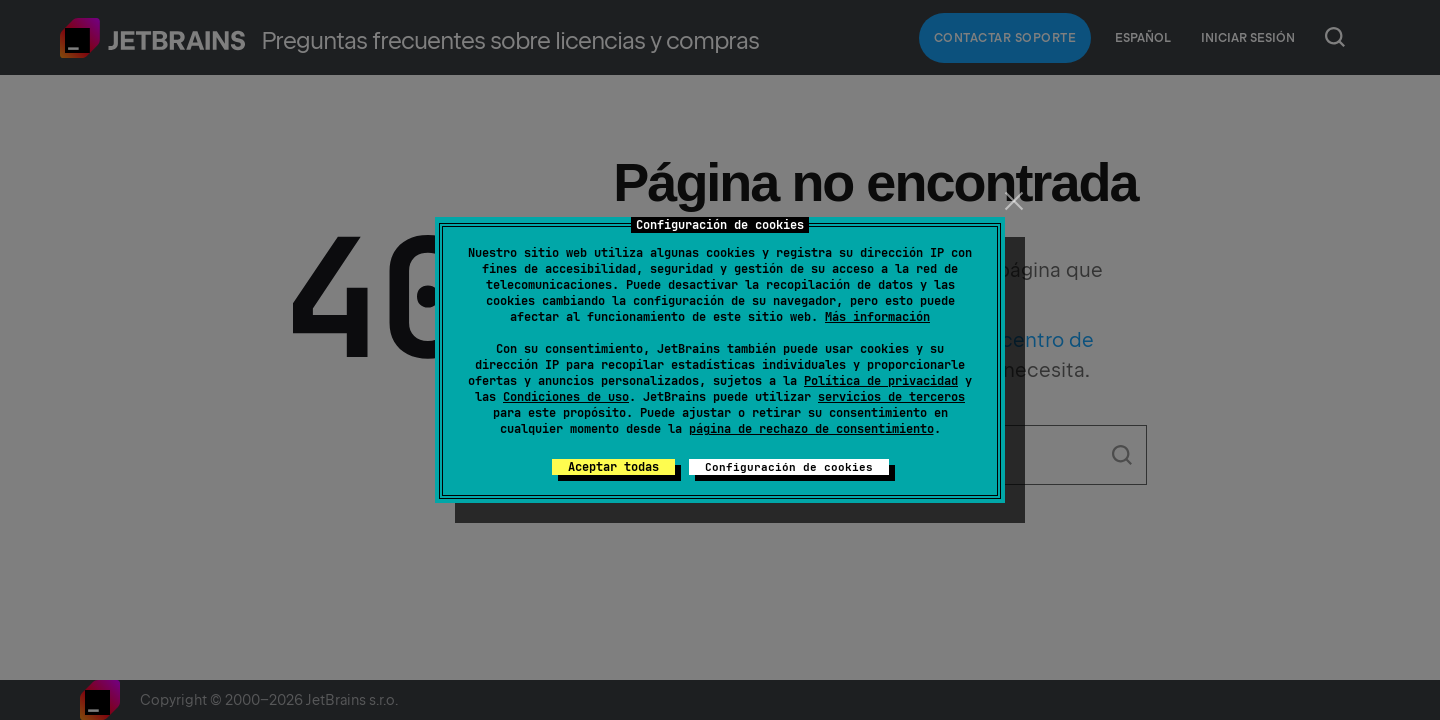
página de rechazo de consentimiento (811, 429)
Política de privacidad (881, 381)
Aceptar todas (613, 467)
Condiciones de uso (566, 397)
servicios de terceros (891, 397)
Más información (877, 317)
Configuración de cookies (789, 467)
